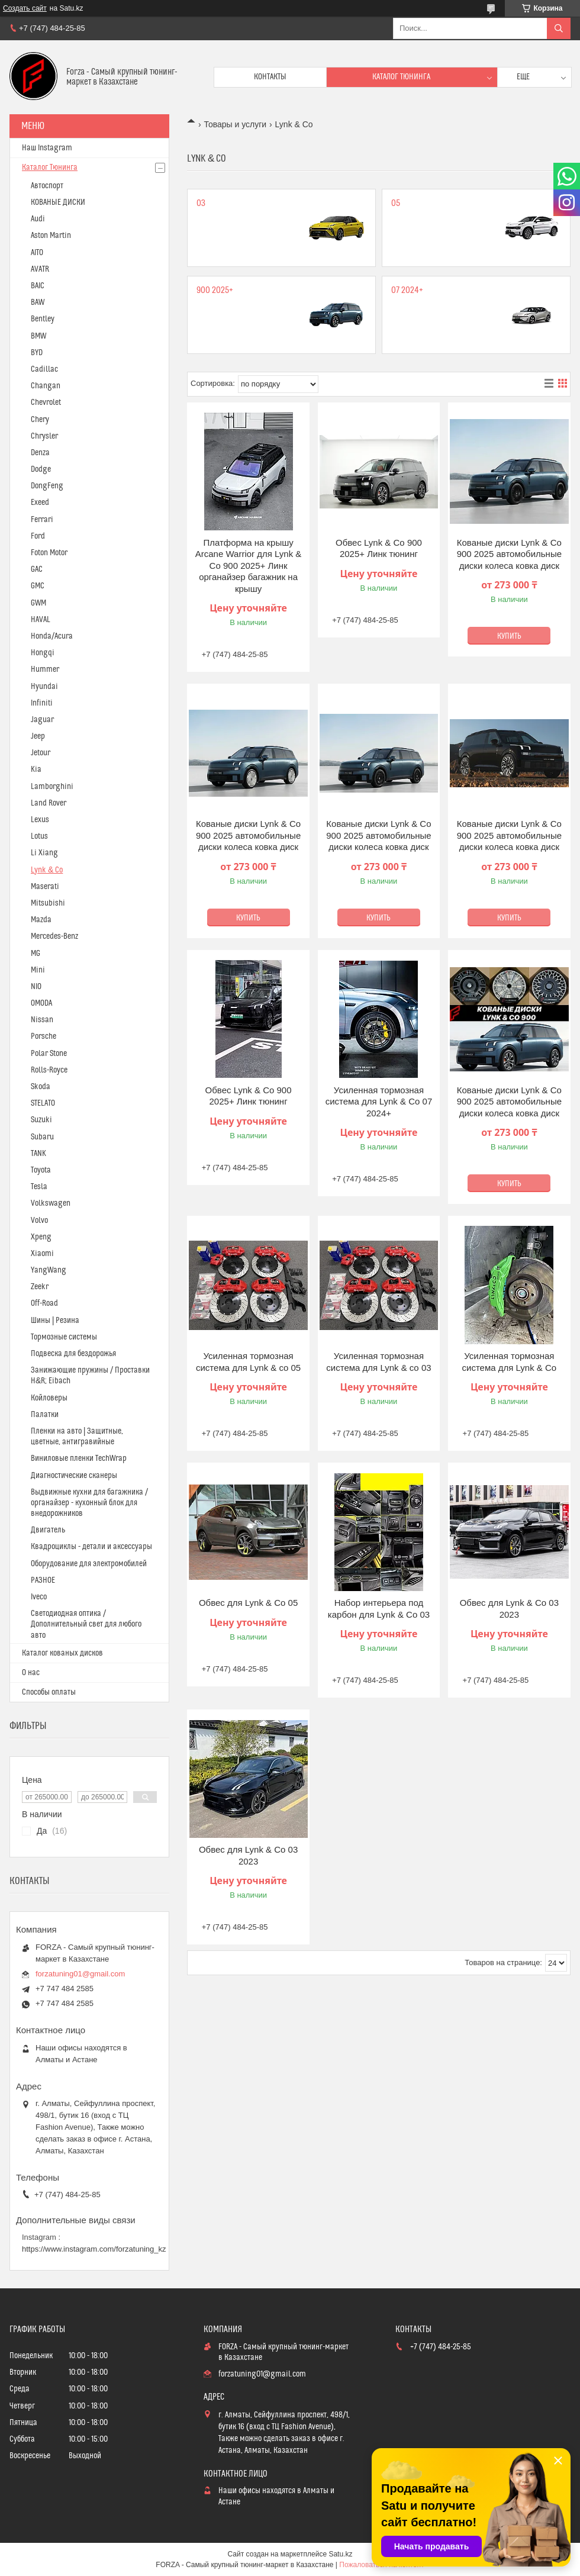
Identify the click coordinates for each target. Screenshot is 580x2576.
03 (200, 203)
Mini (38, 970)
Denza (40, 453)
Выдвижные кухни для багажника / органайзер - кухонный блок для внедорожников (89, 1502)
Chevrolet (46, 402)
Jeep (38, 736)
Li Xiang (44, 853)
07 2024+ (407, 290)
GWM (38, 603)
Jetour (40, 753)
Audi (38, 219)
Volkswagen (50, 1203)
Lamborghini (52, 786)
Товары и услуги (235, 124)
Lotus (39, 836)
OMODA (41, 1003)
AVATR (40, 269)
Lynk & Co (47, 870)
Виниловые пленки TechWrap (79, 1458)
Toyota (41, 1170)
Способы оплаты (49, 1692)
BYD (37, 353)
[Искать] (559, 28)
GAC (37, 569)
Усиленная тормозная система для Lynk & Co (509, 1362)
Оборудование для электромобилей (89, 1564)
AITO (37, 252)
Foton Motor (49, 553)
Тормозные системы (64, 1337)
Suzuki (41, 1120)
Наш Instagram (47, 148)
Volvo (39, 1220)
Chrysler (44, 436)
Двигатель (48, 1530)
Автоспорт (47, 186)
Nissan (42, 1020)
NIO (36, 986)
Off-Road (44, 1303)
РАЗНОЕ (43, 1580)
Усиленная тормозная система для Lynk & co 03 (378, 1362)
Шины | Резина (55, 1320)
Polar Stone (49, 1053)
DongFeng (47, 486)
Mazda (41, 920)
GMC (37, 586)
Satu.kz (340, 2554)
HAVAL (40, 619)
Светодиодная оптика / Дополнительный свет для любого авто (86, 1624)
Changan (45, 386)
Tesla (39, 1187)
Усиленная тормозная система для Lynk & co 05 (248, 1362)
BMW (38, 336)
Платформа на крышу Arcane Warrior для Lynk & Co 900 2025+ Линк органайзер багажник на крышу (248, 565)
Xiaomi (42, 1253)
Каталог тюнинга (401, 77)
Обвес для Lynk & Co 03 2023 (509, 1608)
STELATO (43, 1103)
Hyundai (44, 686)
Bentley (42, 319)
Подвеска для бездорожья (73, 1353)
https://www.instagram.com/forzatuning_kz (94, 2249)
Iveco (39, 1597)
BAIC (37, 286)
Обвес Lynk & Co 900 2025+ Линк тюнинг (379, 548)
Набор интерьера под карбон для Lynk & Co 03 (379, 1608)
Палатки (45, 1414)
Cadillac (44, 369)
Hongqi (42, 653)
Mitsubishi (48, 903)
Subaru (42, 1137)
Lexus (40, 820)
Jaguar (42, 719)
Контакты (270, 77)
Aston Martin (51, 235)
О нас (31, 1672)
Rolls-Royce (49, 1070)
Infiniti (42, 703)
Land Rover (48, 803)
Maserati (45, 886)
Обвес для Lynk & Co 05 (248, 1603)
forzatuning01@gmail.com (80, 1973)
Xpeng (41, 1237)
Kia (36, 769)
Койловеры (49, 1398)
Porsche (43, 1036)
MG (35, 953)
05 (395, 203)
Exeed (40, 502)
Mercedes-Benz (54, 936)
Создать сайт (25, 8)
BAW (37, 302)
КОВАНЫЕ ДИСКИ (58, 202)
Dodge (41, 469)
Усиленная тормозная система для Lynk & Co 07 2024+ (379, 1101)
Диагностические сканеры (74, 1475)
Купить (509, 636)
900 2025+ (214, 290)
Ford (38, 536)
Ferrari (42, 519)
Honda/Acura (52, 636)
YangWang (48, 1270)
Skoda (40, 1086)
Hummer (45, 669)
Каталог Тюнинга (50, 167)
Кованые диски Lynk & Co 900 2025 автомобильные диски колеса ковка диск (509, 554)
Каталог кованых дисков (62, 1653)
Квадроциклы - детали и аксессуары (91, 1546)
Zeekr (40, 1287)
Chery (40, 419)
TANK (38, 1153)
